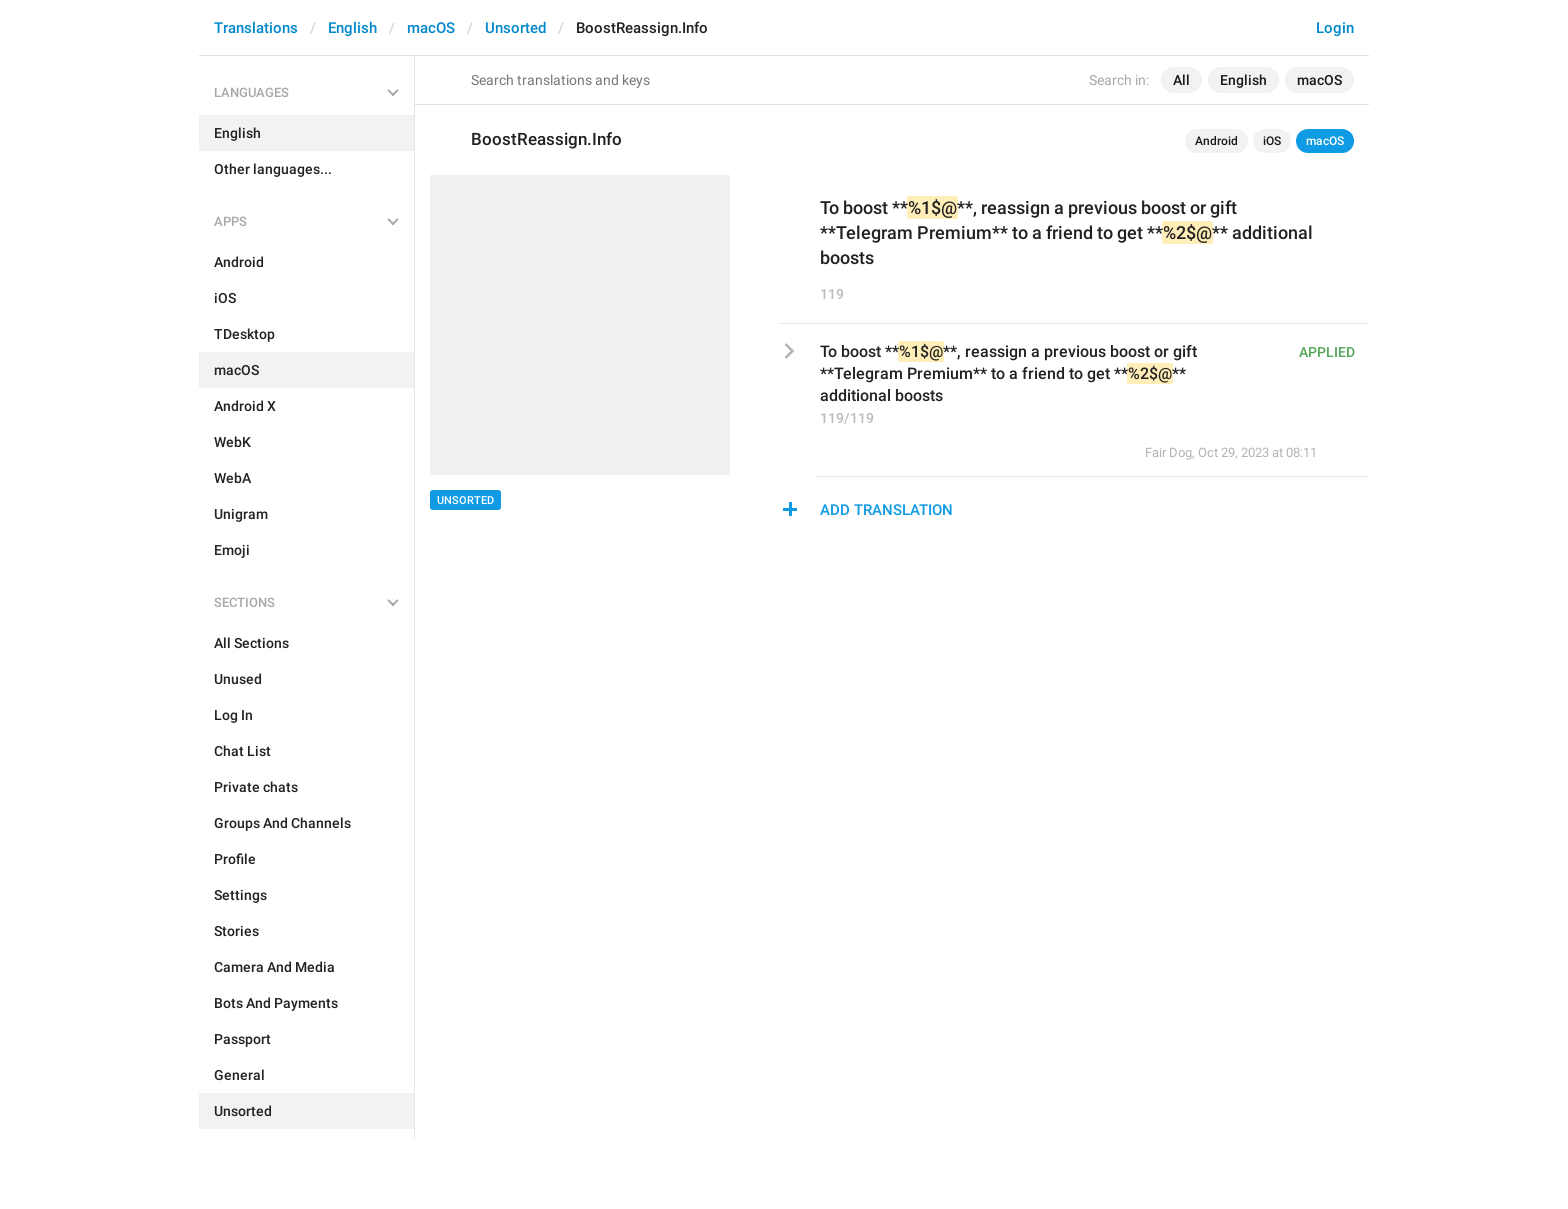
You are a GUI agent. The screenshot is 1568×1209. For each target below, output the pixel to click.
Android (1216, 141)
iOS (1272, 141)
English (352, 28)
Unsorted (515, 28)
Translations (256, 28)
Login (1335, 28)
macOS (431, 28)
